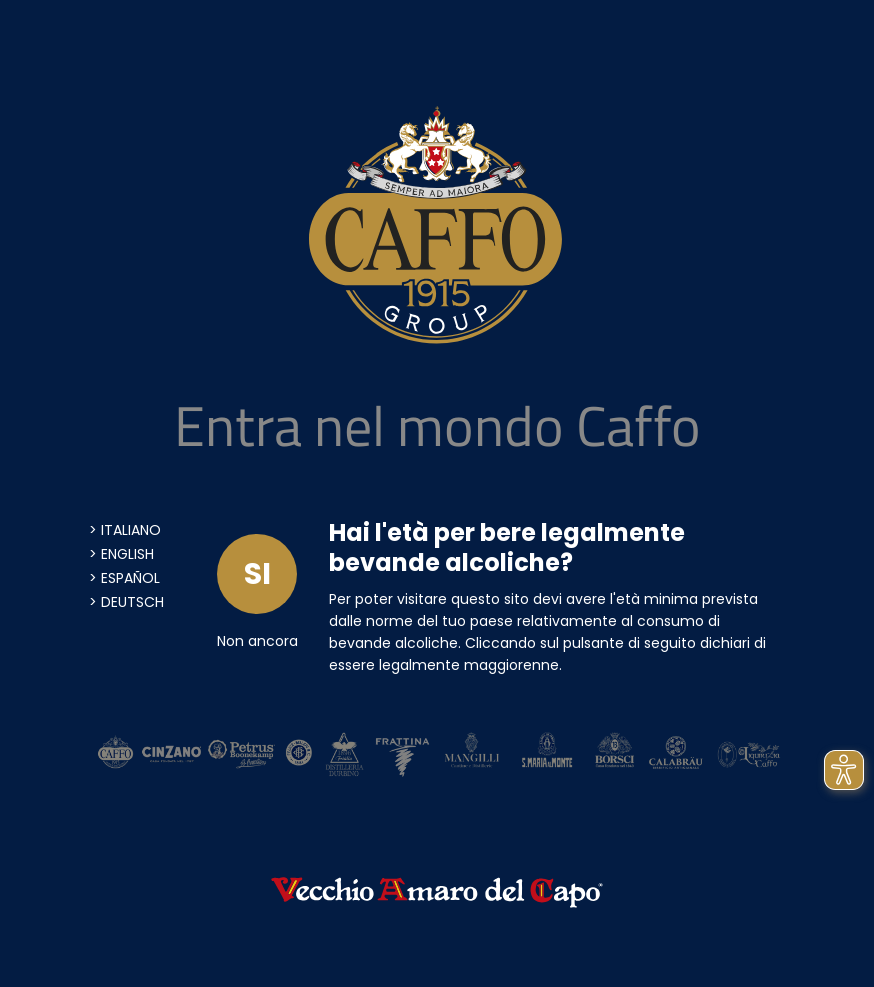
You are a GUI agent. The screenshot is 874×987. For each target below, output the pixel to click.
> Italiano (125, 530)
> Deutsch (126, 602)
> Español (124, 578)
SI (257, 574)
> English (121, 554)
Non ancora (257, 641)
